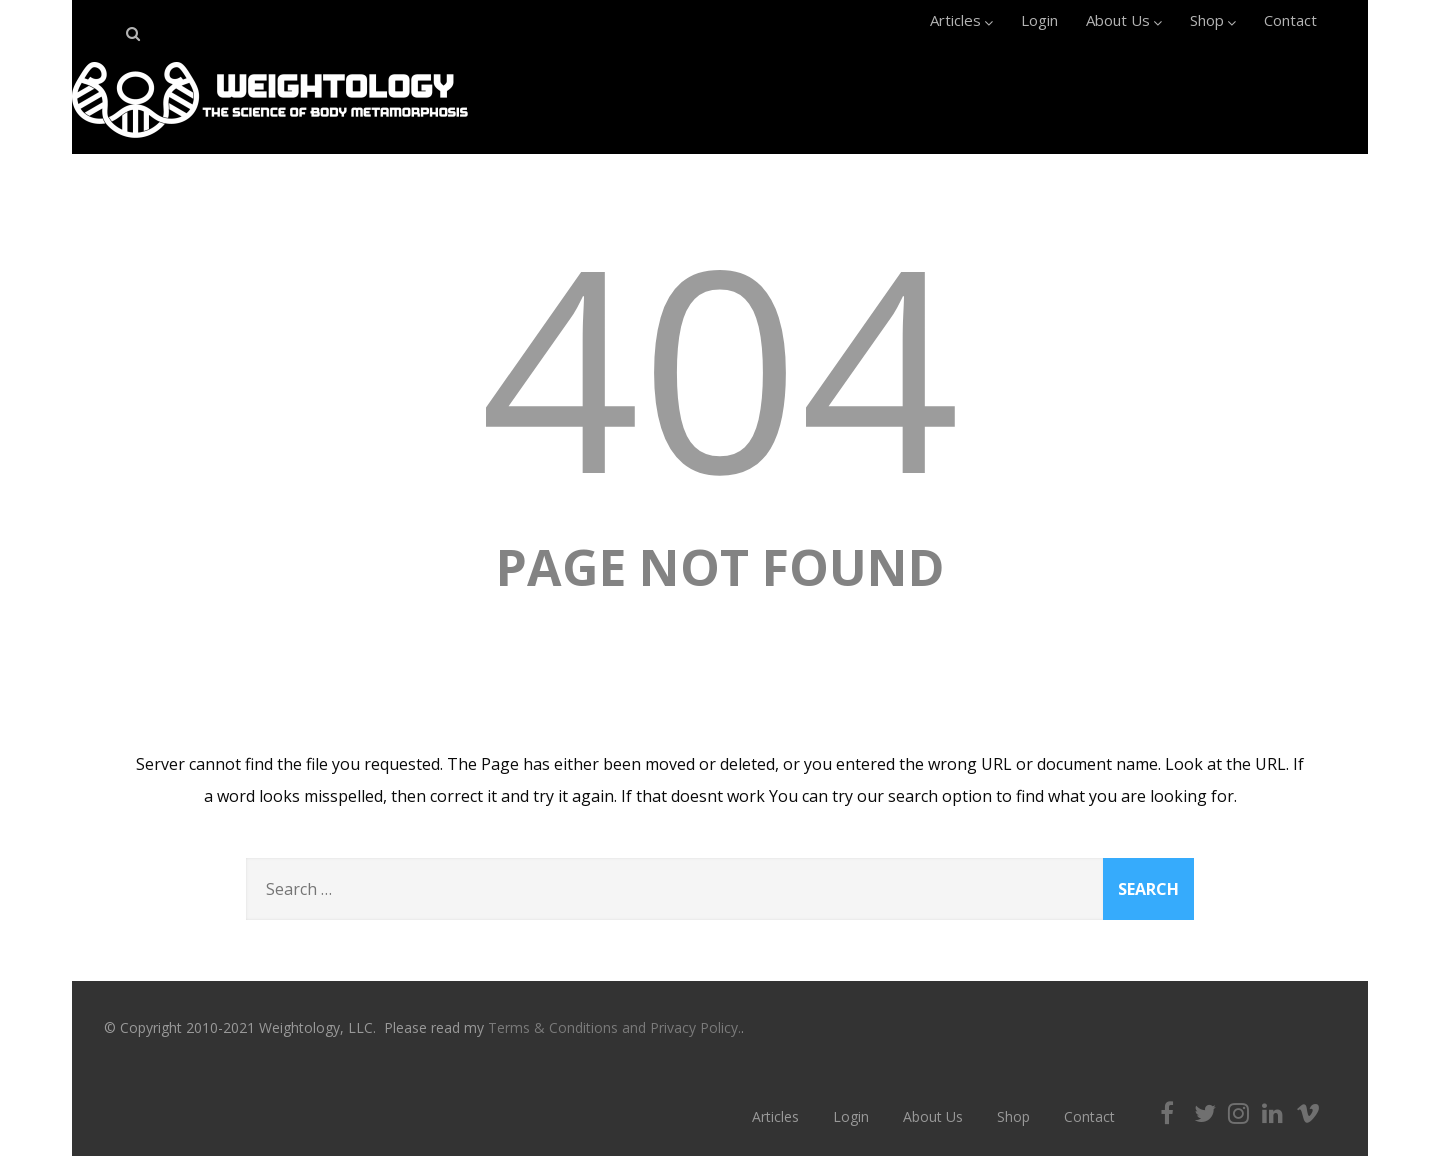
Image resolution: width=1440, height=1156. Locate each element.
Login (1039, 20)
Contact (1290, 20)
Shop (1213, 20)
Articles (961, 20)
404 (720, 364)
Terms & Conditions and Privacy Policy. (614, 1027)
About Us (1124, 20)
